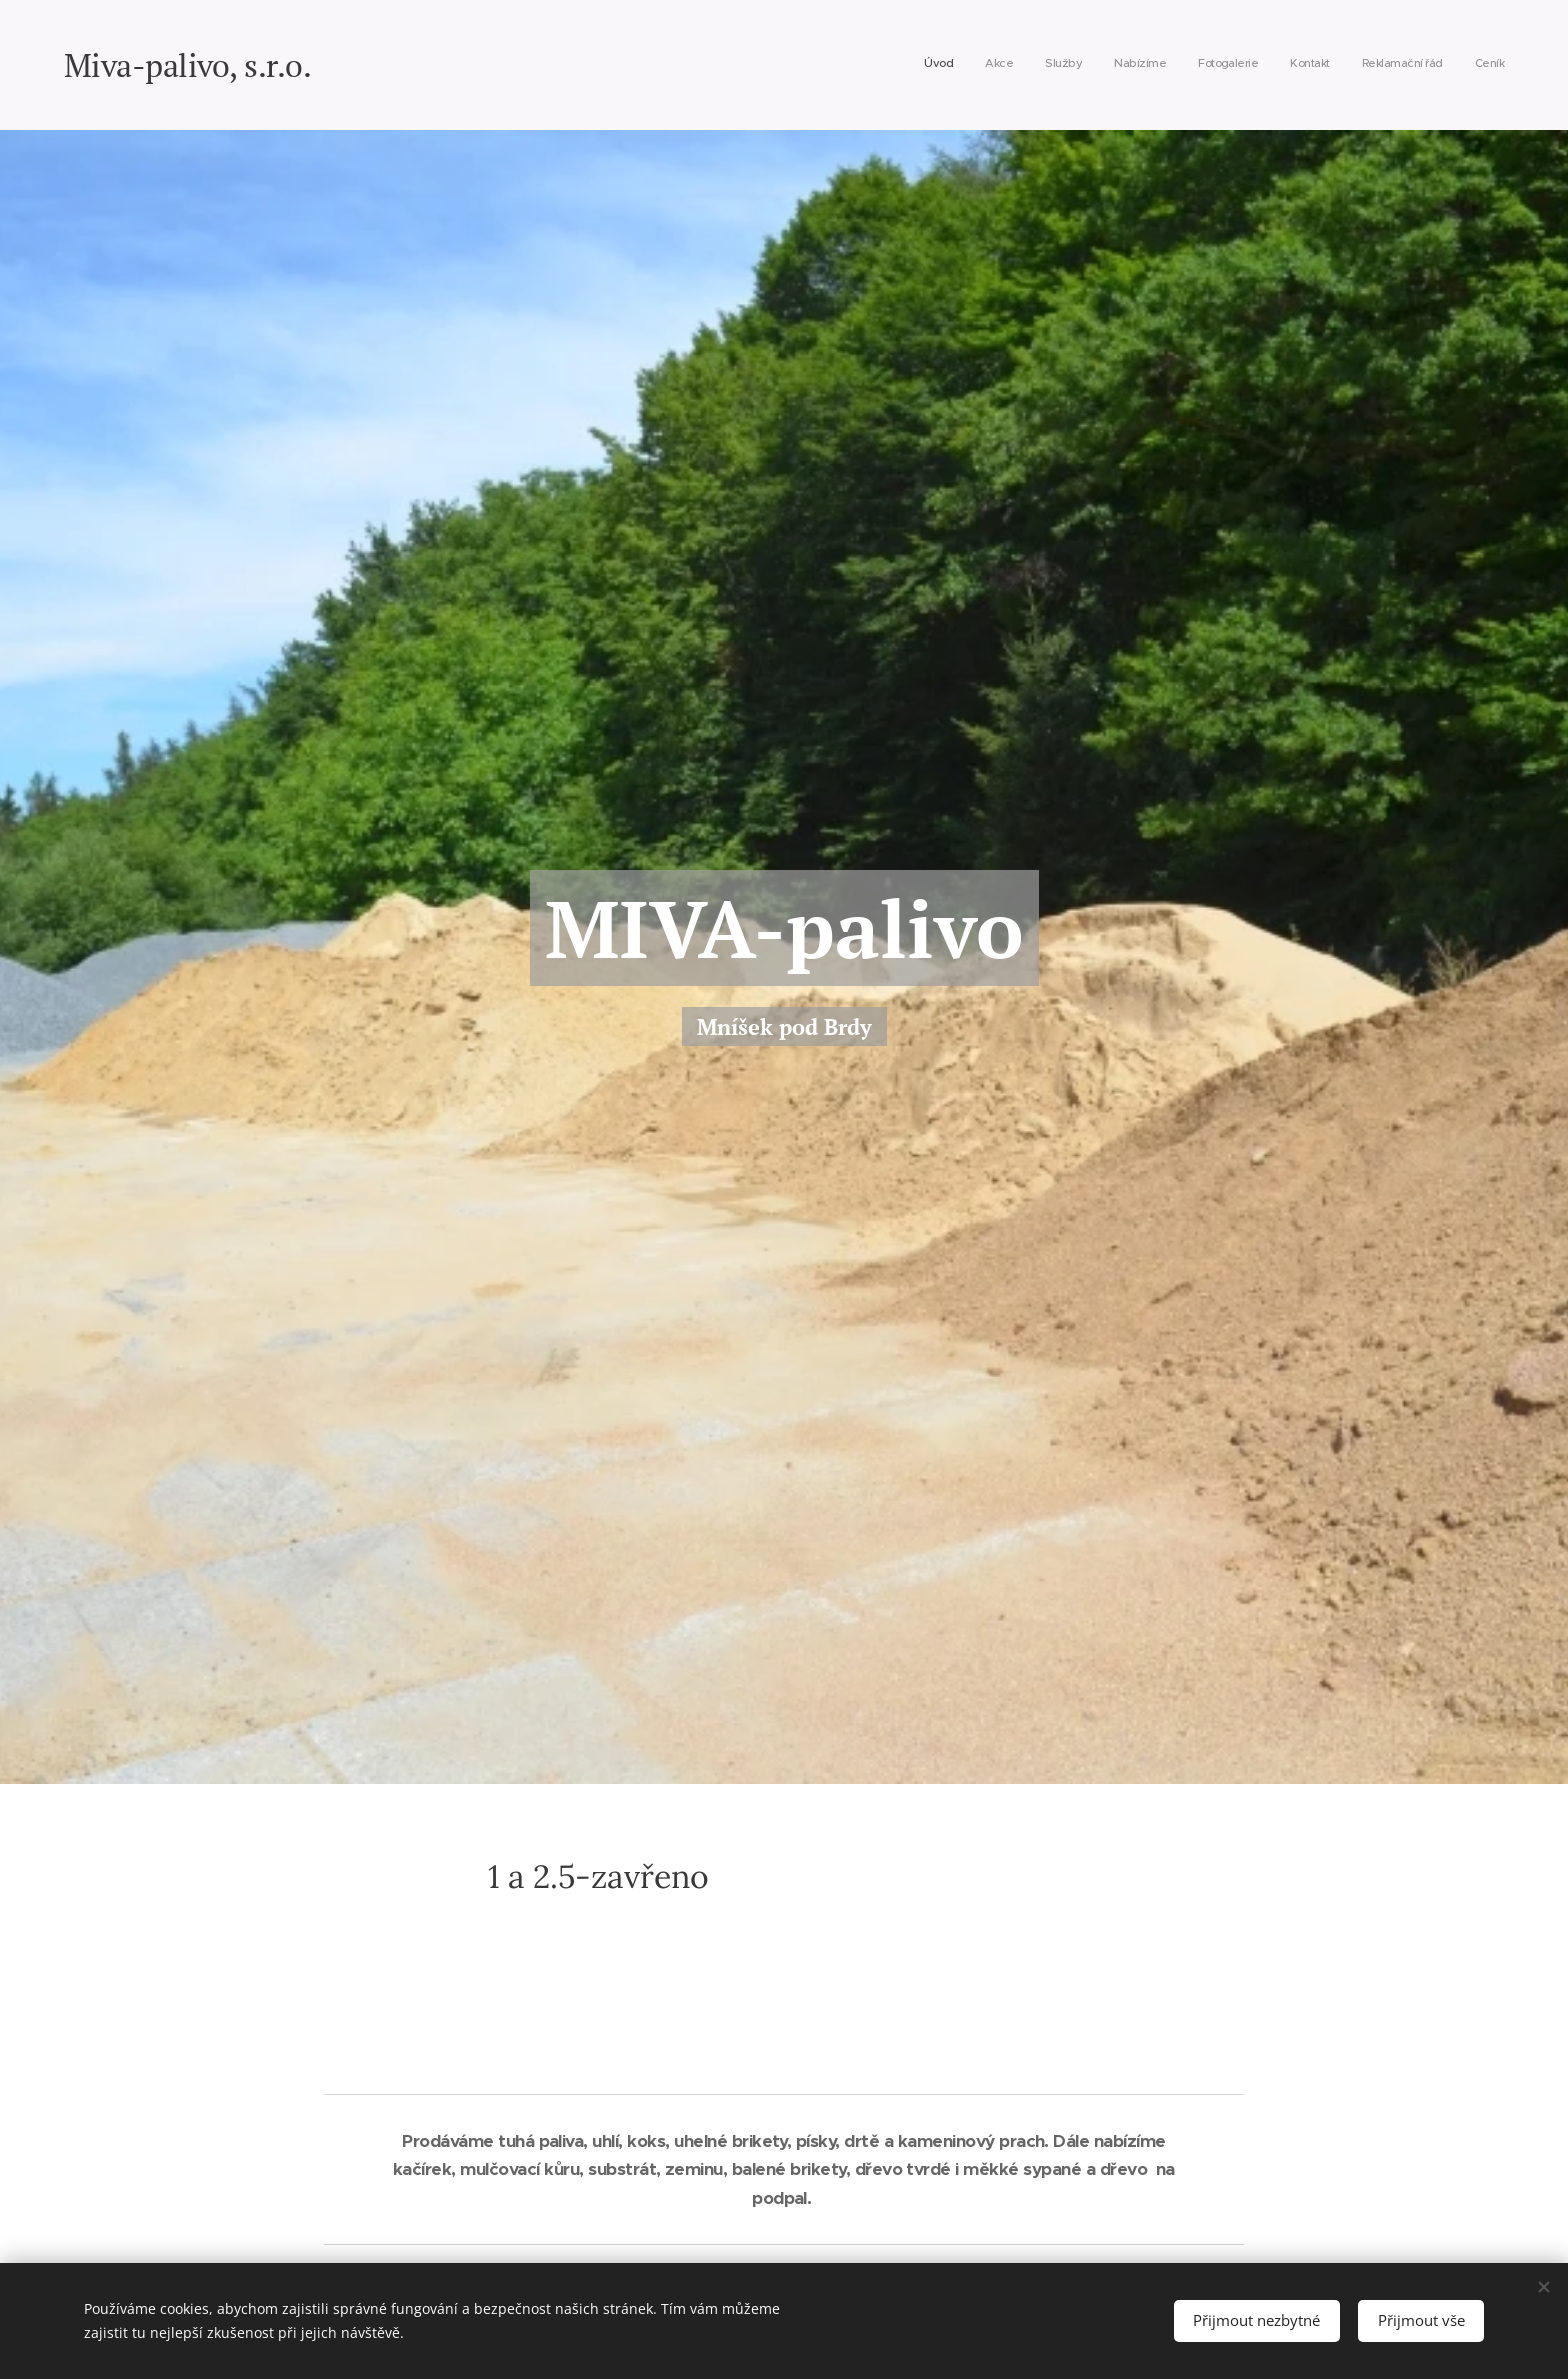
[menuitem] (1285, 65)
